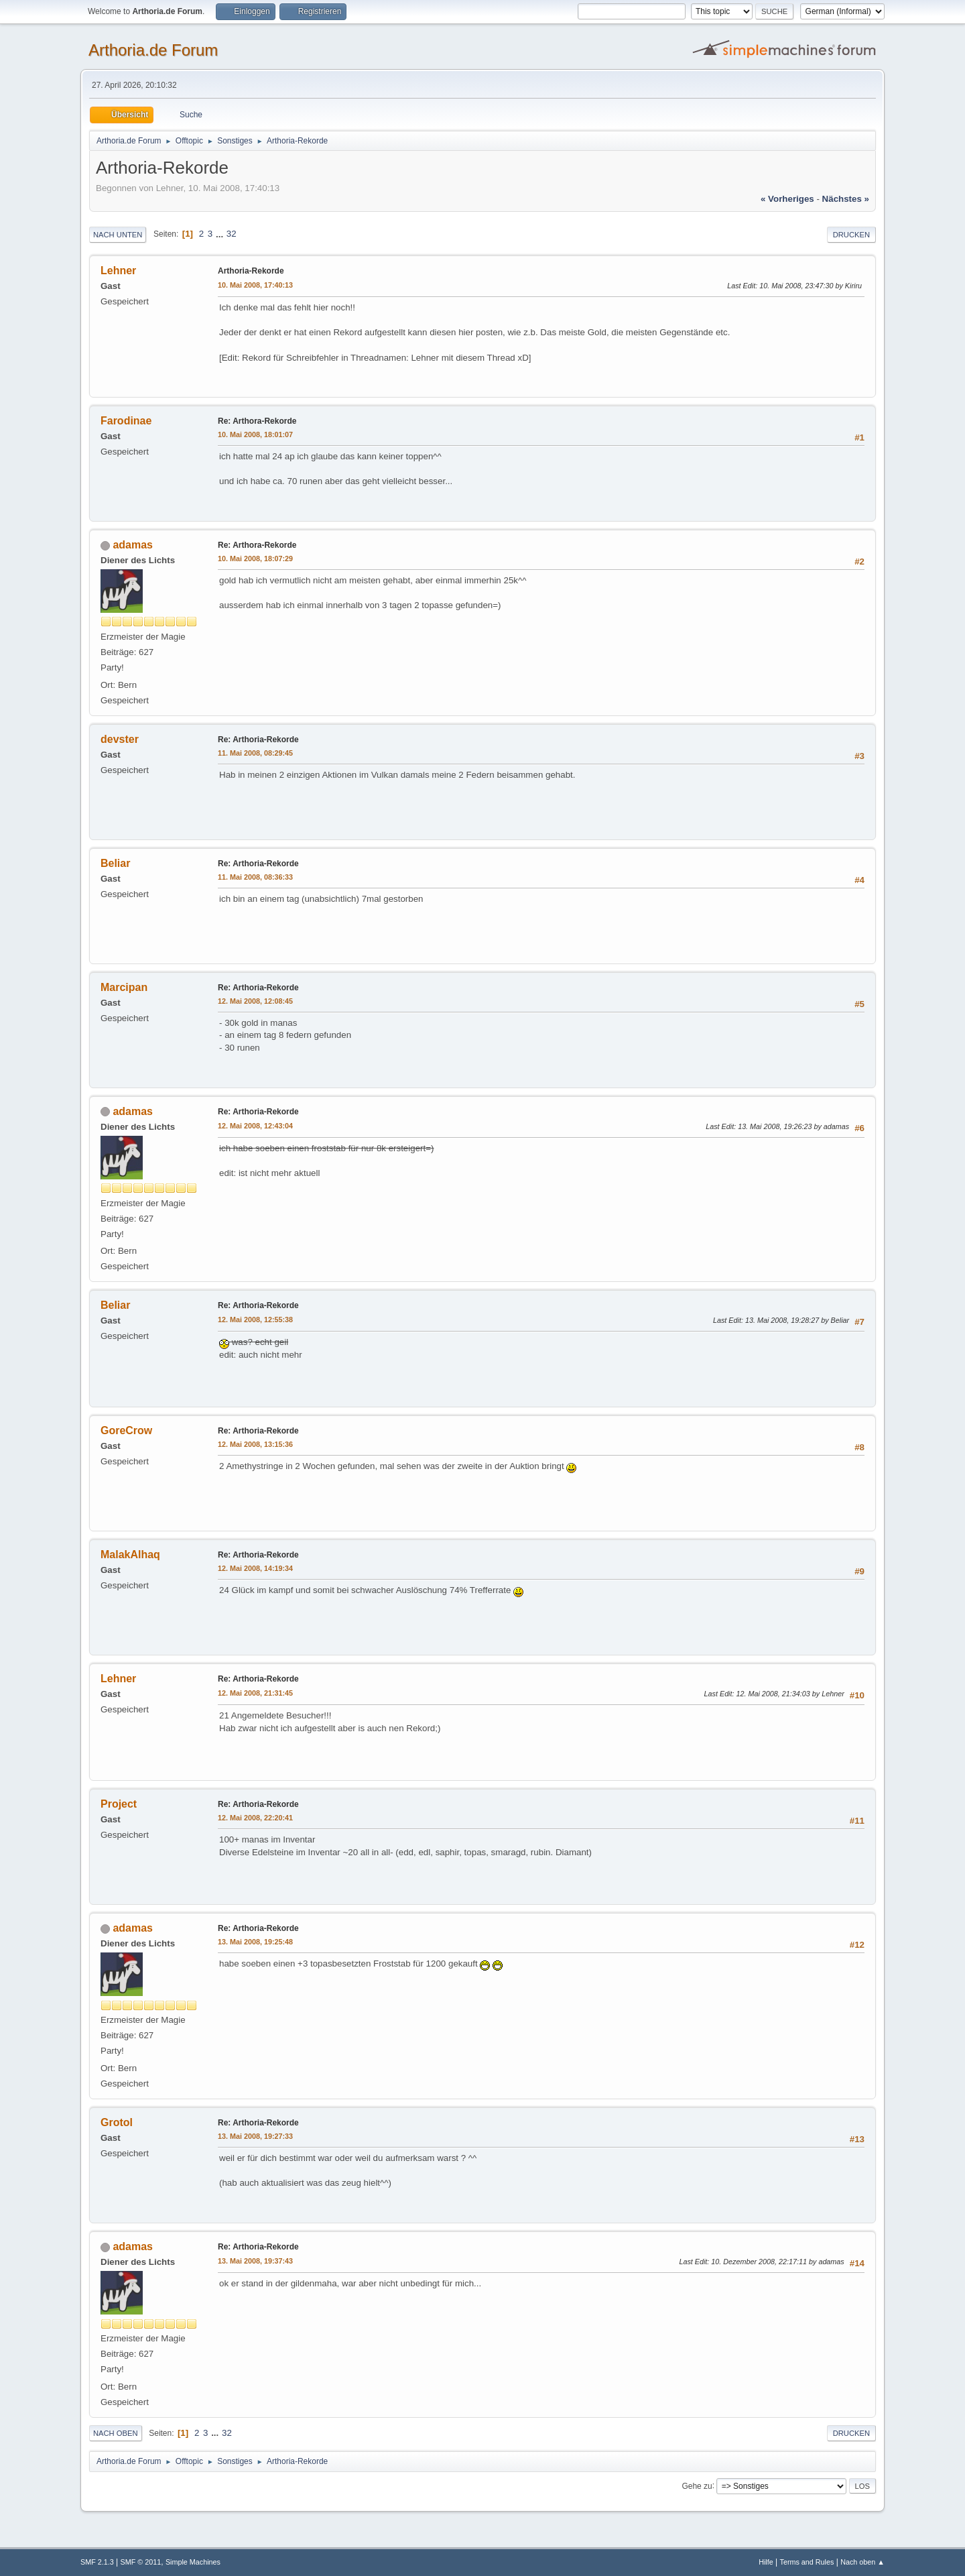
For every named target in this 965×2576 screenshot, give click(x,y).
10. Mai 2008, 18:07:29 (255, 558)
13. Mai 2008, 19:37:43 (255, 2261)
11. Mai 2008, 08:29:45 (255, 753)
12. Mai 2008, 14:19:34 (255, 1568)
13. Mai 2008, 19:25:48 (255, 1942)
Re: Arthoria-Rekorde (258, 739)
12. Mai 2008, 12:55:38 (255, 1319)
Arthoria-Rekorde (251, 271)
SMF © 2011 (141, 2562)
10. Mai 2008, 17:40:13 (255, 285)
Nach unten (117, 235)
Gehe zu (697, 2485)
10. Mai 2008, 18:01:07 (255, 434)
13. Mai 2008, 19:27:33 (255, 2136)
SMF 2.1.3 (97, 2562)
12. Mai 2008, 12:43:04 (255, 1126)
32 (232, 234)
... (221, 234)
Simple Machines (193, 2562)
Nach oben (115, 2433)
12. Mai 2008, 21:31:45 (255, 1693)
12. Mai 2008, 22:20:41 (255, 1818)
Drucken (851, 235)
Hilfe (766, 2562)
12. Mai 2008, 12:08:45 (255, 1001)
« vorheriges (787, 199)
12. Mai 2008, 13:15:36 (255, 1444)
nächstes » (845, 199)
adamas (133, 544)
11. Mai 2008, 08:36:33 (255, 877)
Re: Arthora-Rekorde (257, 421)
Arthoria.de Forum (153, 50)
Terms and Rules (807, 2562)
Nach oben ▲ (862, 2562)
